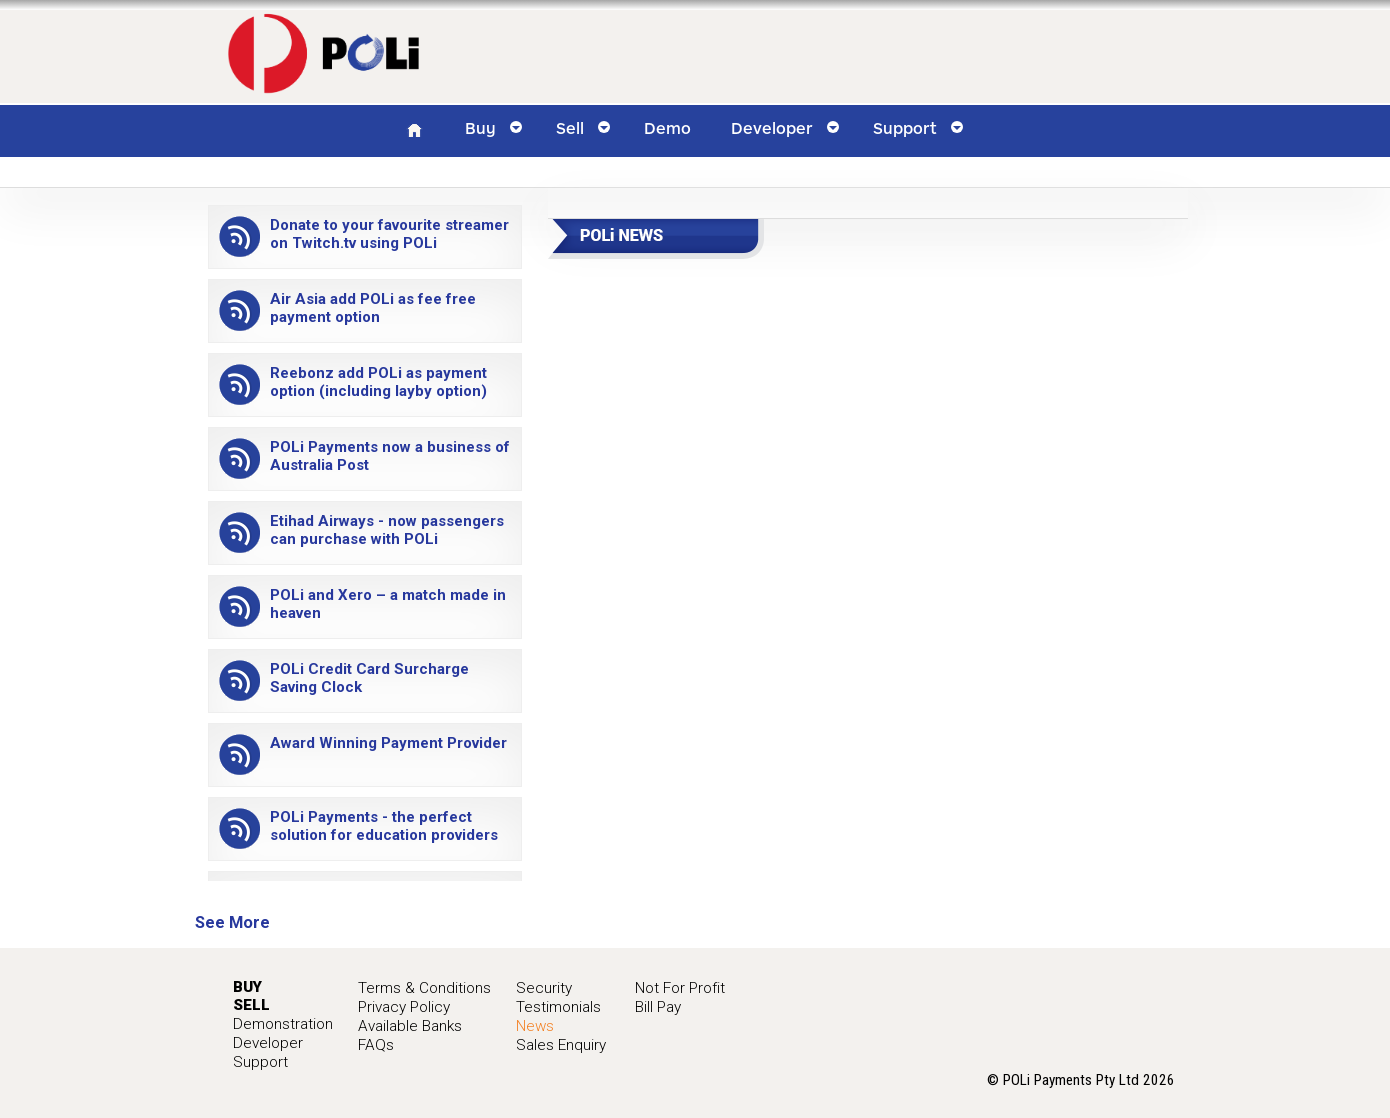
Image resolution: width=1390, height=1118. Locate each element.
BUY (247, 987)
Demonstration (283, 1024)
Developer (268, 1043)
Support (260, 1062)
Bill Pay (658, 1007)
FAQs (376, 1045)
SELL (251, 1005)
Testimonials (558, 1007)
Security (544, 988)
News (535, 1026)
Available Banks (410, 1026)
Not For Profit (680, 988)
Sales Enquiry (561, 1045)
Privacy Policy (404, 1007)
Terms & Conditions (424, 988)
